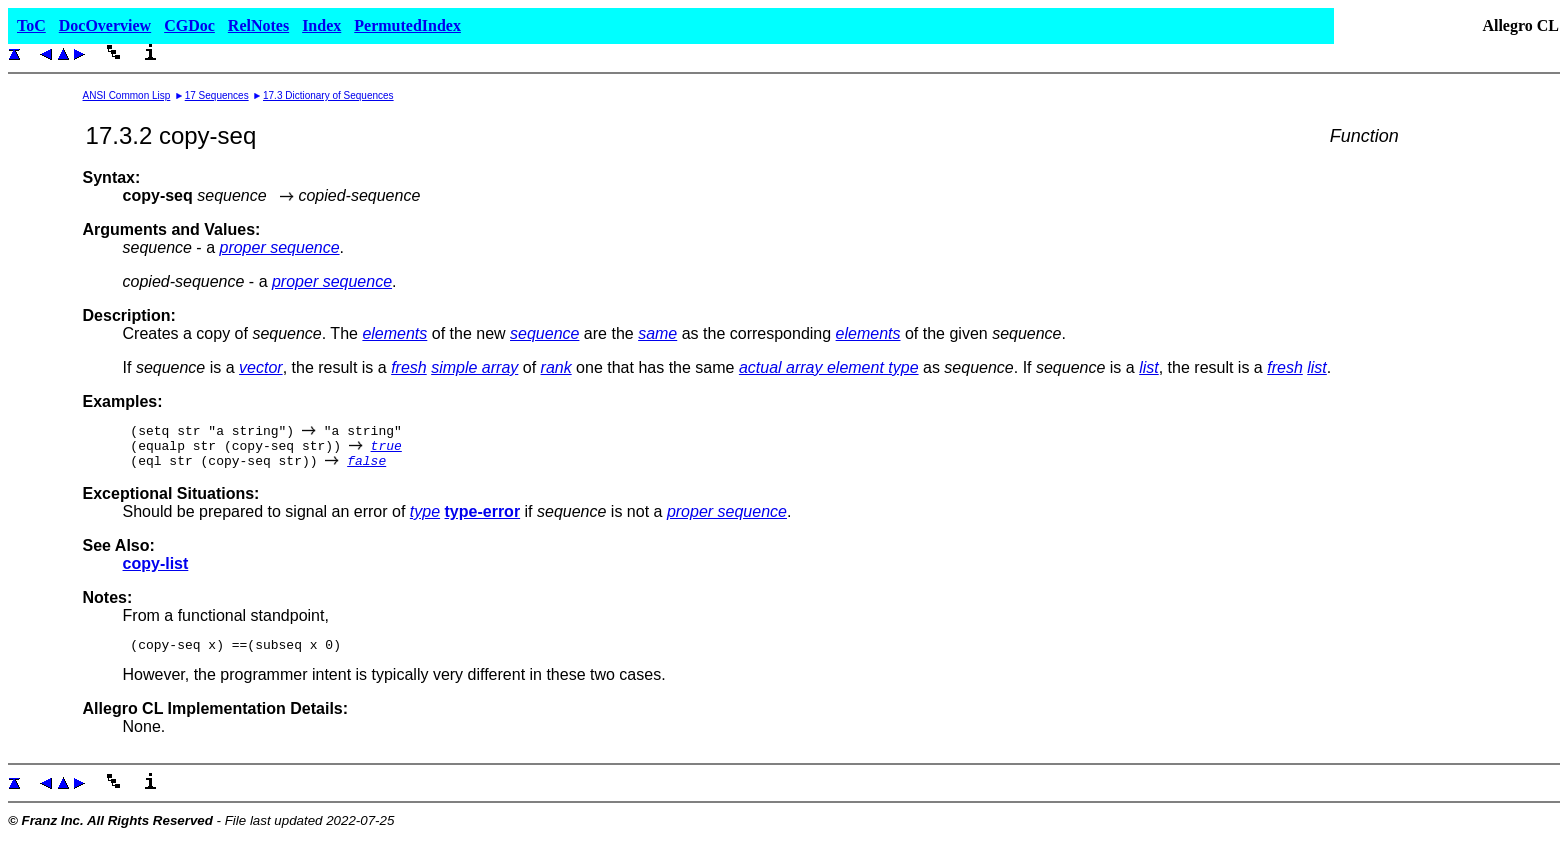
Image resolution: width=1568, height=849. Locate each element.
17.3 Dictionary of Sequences (328, 95)
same (657, 333)
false (366, 469)
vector (261, 367)
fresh (409, 367)
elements (394, 333)
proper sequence (279, 247)
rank (556, 367)
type (425, 520)
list (1149, 367)
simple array (474, 367)
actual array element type (829, 367)
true (386, 451)
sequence (544, 333)
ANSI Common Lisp (127, 95)
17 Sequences (217, 95)
